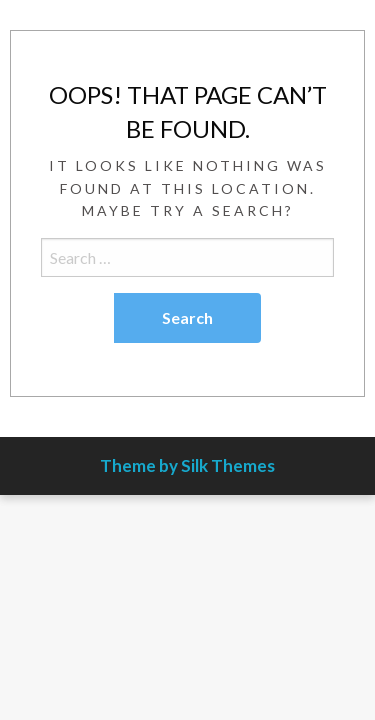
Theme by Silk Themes (187, 465)
